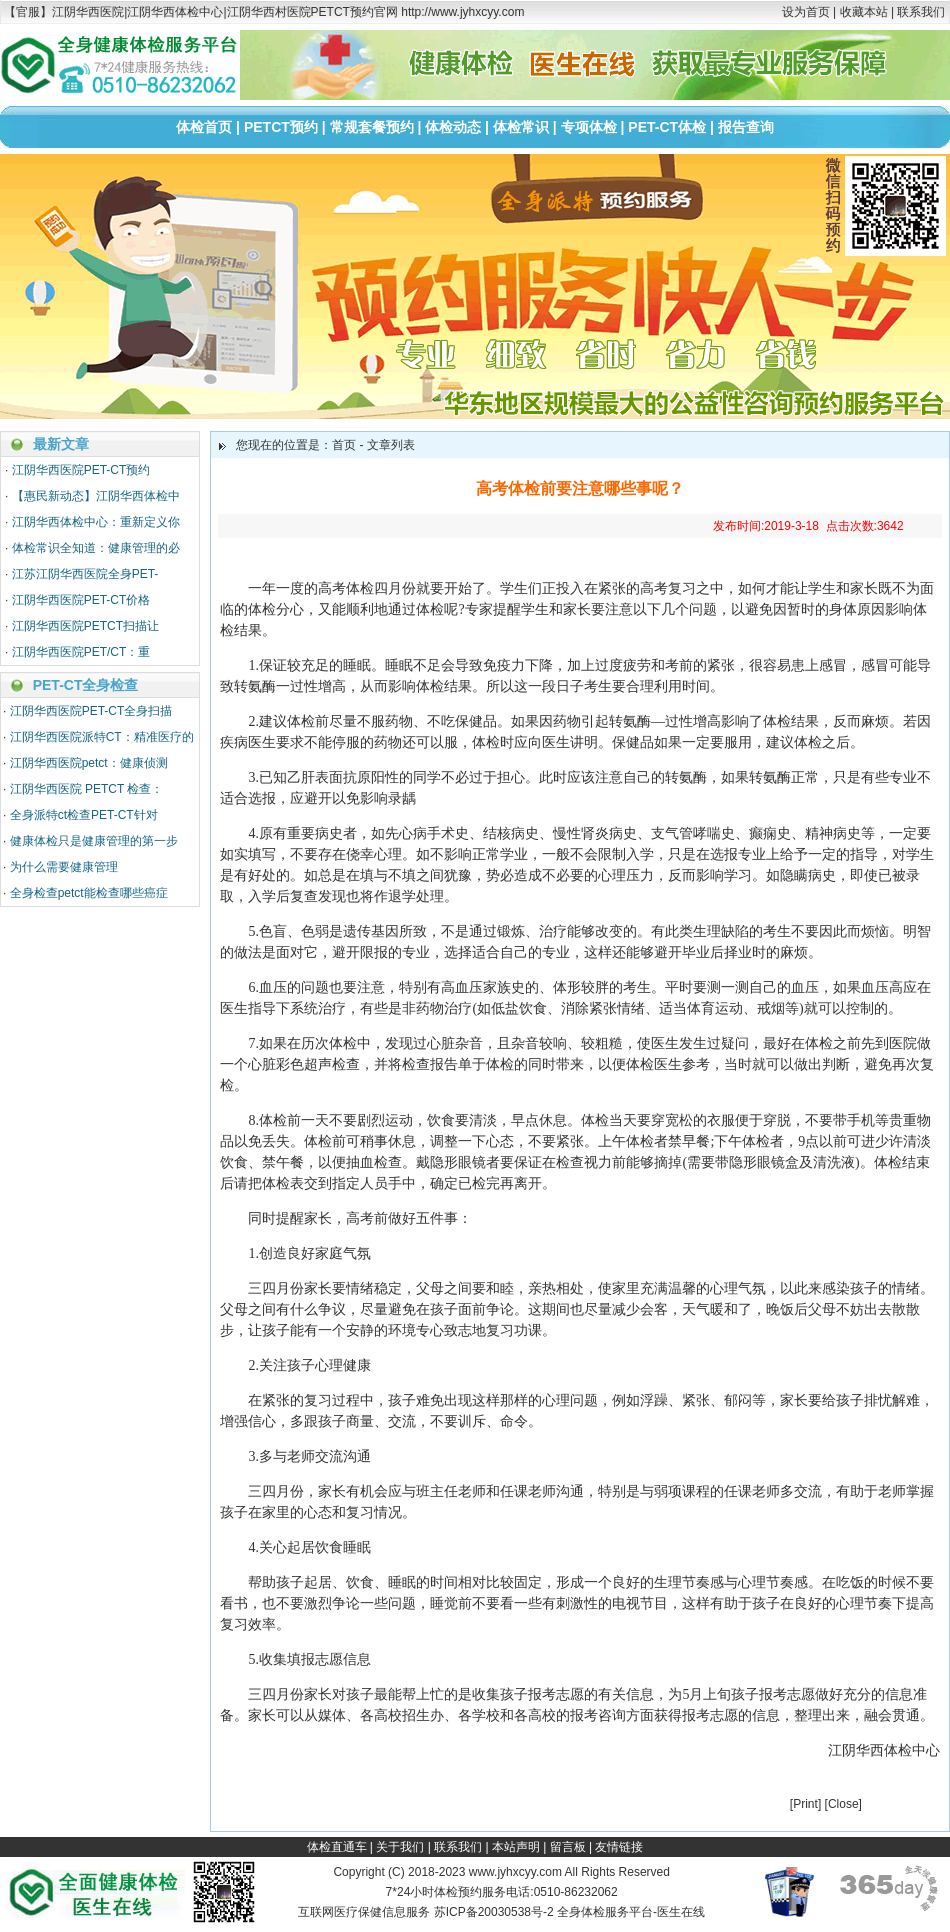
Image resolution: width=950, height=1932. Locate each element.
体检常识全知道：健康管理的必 (96, 548)
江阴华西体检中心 (884, 1750)
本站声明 (516, 1847)
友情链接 (619, 1847)
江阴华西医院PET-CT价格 (81, 600)
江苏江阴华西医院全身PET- (85, 574)
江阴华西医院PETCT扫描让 (85, 626)
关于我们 (400, 1847)
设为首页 (806, 12)
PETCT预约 (281, 127)
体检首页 (204, 127)
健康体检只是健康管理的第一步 (94, 841)
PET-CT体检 (667, 127)
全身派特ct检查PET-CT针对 (84, 815)
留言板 (568, 1847)
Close (843, 1804)
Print (805, 1804)
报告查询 (746, 127)
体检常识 (521, 127)
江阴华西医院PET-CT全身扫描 (91, 711)
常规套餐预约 (372, 127)
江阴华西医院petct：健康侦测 (89, 763)
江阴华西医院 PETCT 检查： (87, 789)
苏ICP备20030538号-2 (494, 1912)
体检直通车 (337, 1847)
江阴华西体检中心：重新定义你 (96, 522)
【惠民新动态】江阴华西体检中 (96, 496)
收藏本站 (864, 12)
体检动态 (453, 127)
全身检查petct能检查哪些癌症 (89, 893)
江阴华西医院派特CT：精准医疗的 (102, 737)
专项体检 (589, 127)
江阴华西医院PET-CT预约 (81, 470)
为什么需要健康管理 (64, 867)
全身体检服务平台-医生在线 (631, 1912)
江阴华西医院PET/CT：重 (81, 652)
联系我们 (921, 12)
